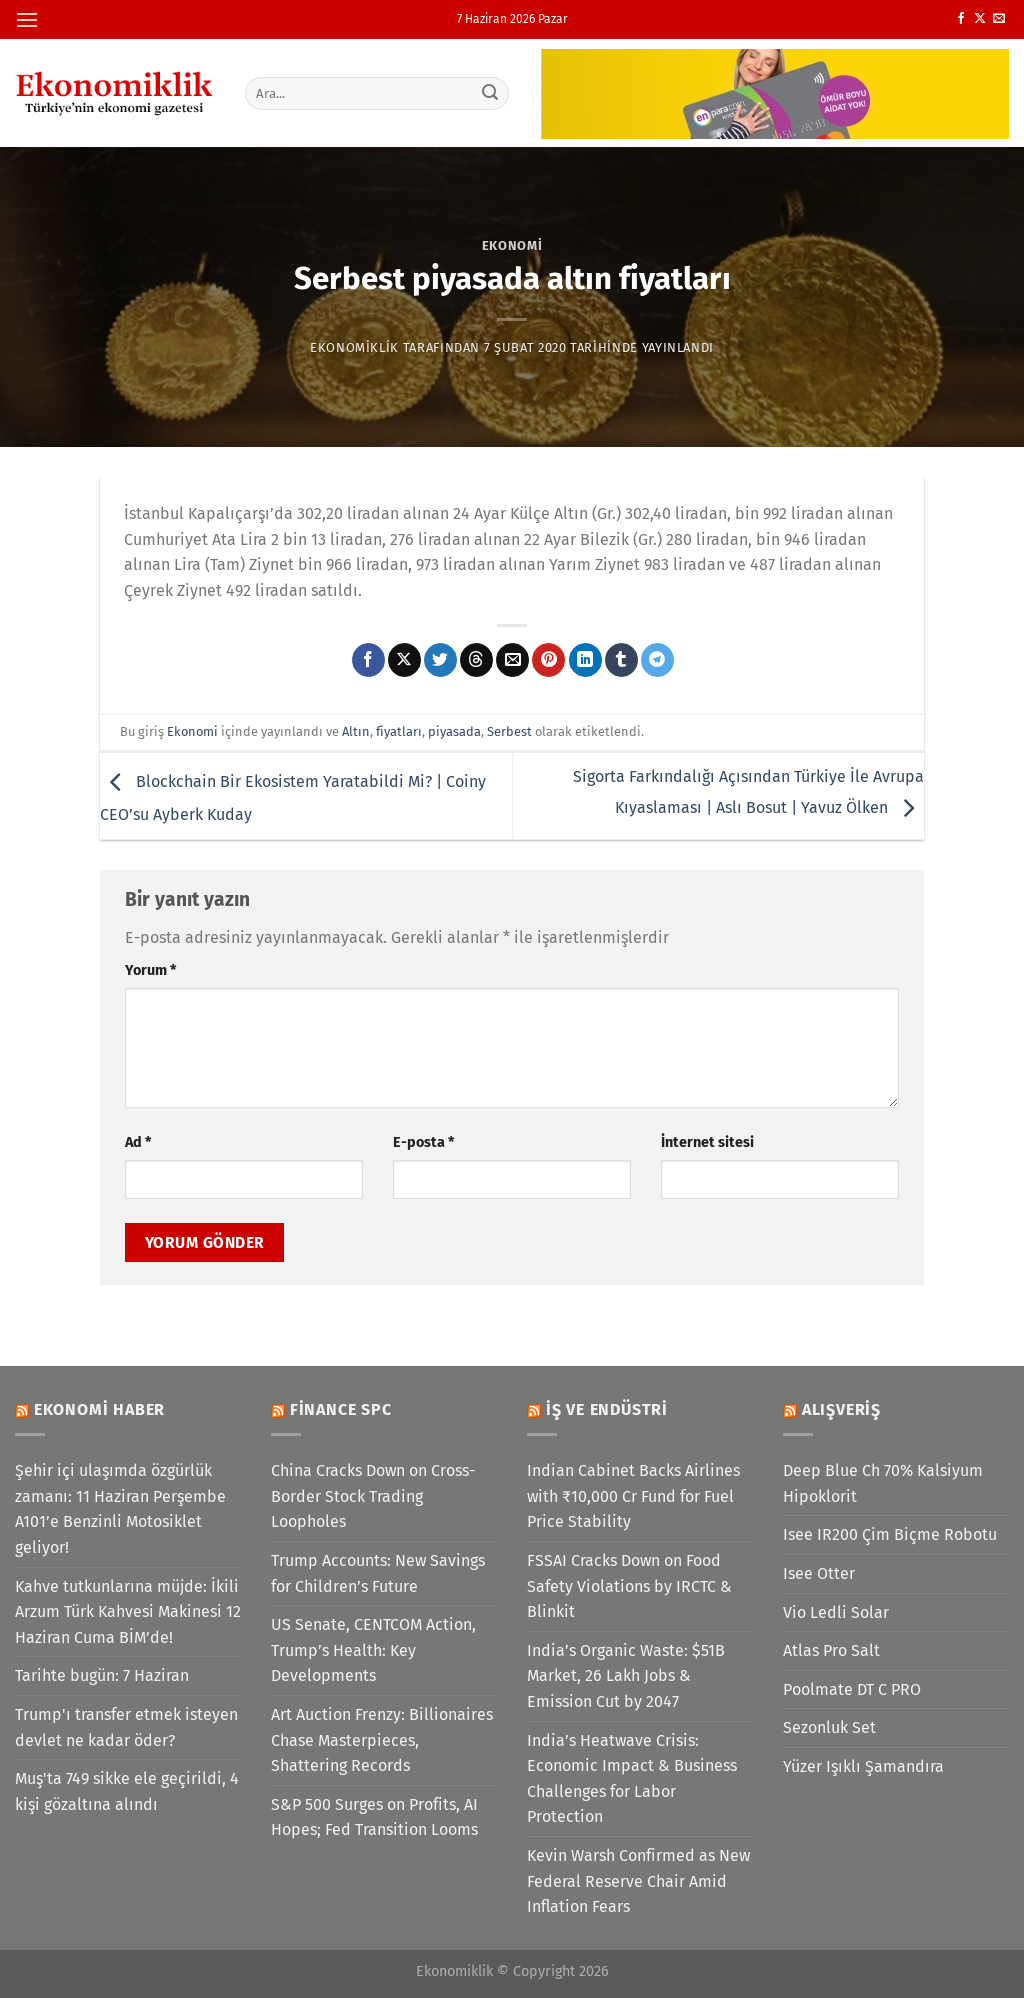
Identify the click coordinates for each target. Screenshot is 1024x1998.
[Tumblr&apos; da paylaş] (621, 660)
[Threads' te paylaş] (476, 660)
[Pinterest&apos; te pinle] (548, 660)
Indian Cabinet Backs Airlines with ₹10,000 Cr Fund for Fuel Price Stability (633, 1496)
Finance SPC (341, 1409)
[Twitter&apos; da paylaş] (440, 660)
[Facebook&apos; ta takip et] (961, 19)
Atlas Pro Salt (831, 1650)
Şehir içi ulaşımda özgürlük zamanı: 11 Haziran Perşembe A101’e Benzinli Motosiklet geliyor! (120, 1509)
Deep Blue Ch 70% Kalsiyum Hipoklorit (883, 1483)
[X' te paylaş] (404, 660)
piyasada (454, 731)
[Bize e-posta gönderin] (999, 19)
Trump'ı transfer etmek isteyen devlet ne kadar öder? (126, 1727)
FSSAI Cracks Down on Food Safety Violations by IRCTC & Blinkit (629, 1586)
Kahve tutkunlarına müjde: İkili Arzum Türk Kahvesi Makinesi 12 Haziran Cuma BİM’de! (128, 1612)
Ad (138, 1142)
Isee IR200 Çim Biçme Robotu (890, 1534)
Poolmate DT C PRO (852, 1689)
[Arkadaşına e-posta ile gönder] (512, 660)
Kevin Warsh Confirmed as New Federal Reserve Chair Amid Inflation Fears (638, 1881)
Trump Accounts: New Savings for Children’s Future (378, 1573)
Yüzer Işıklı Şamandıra (863, 1766)
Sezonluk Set (829, 1727)
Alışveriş (841, 1409)
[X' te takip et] (980, 19)
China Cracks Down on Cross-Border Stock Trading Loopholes (373, 1496)
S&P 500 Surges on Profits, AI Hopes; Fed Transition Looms (374, 1817)
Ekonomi (512, 245)
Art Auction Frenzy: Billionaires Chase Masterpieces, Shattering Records (382, 1740)
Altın (356, 731)
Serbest (509, 731)
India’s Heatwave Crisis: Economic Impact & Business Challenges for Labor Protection (632, 1779)
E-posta (423, 1142)
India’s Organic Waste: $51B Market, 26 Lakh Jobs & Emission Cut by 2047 (626, 1676)
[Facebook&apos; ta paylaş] (368, 660)
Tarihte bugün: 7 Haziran (102, 1675)
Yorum (150, 970)
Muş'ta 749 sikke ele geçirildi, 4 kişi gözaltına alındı (127, 1791)
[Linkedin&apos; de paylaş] (585, 660)
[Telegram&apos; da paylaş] (657, 660)
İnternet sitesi (707, 1142)
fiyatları (399, 731)
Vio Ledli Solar (836, 1612)
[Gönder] (490, 93)
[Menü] (27, 19)
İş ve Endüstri (607, 1409)
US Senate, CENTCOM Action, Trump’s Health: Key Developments (373, 1650)
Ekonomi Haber (99, 1409)
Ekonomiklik (354, 347)
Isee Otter (819, 1573)
